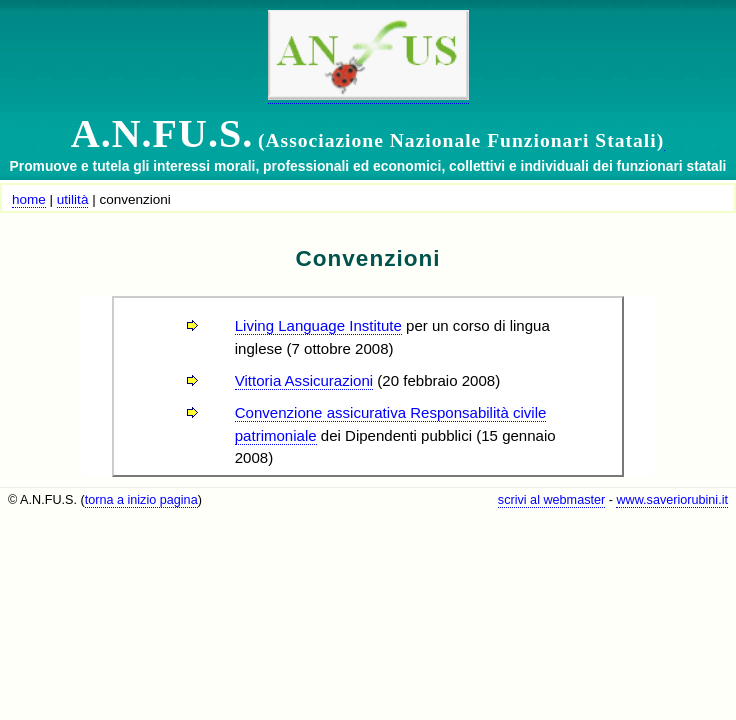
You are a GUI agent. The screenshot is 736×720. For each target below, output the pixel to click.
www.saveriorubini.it (672, 500)
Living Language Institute (318, 325)
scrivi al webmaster (551, 500)
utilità (73, 199)
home (29, 199)
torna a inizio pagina (141, 500)
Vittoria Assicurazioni (304, 380)
